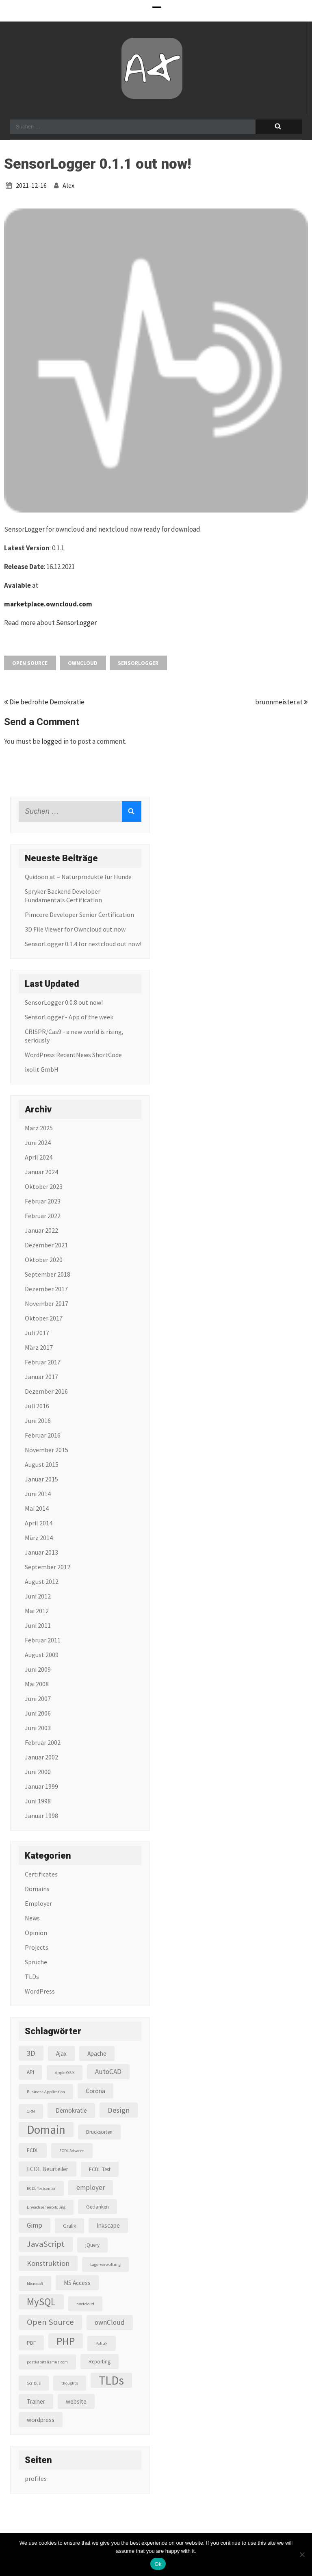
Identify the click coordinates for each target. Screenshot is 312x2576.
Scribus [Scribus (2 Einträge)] (34, 2383)
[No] (302, 2554)
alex (68, 185)
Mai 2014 (37, 1508)
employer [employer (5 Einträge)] (90, 2187)
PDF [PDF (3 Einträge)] (31, 2342)
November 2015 (46, 1450)
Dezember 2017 (46, 1289)
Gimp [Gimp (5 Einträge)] (34, 2225)
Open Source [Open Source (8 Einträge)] (50, 2322)
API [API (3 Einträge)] (30, 2072)
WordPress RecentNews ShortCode (73, 1055)
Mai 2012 (37, 1611)
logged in (55, 741)
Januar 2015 (41, 1479)
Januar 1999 (41, 1786)
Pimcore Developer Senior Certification (79, 914)
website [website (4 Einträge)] (76, 2401)
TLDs (32, 1976)
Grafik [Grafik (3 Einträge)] (69, 2225)
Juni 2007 (38, 1698)
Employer (38, 1903)
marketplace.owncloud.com (48, 603)
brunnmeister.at (281, 701)
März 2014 (39, 1537)
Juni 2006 (38, 1713)
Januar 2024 (41, 1172)
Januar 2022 (41, 1230)
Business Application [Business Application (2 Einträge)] (46, 2091)
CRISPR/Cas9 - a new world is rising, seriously (74, 1035)
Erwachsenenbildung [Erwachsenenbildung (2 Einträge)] (46, 2207)
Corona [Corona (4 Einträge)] (95, 2091)
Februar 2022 (43, 1216)
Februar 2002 (43, 1742)
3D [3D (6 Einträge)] (31, 2053)
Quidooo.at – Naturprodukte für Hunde (78, 877)
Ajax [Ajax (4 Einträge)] (61, 2053)
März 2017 (39, 1347)
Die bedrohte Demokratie (44, 701)
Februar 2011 (43, 1640)
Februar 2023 (43, 1201)
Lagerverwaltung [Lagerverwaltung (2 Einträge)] (105, 2264)
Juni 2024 (38, 1142)
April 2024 (38, 1157)
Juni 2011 (38, 1625)
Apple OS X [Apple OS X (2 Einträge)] (64, 2072)
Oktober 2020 (44, 1259)
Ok (157, 2564)
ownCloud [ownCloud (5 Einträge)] (110, 2322)
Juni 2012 (38, 1596)
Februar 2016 (43, 1435)
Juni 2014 (38, 1494)
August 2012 (41, 1581)
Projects (36, 1947)
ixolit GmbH (41, 1069)
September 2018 (47, 1274)
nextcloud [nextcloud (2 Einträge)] (85, 2304)
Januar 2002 (41, 1757)
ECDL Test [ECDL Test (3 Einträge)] (99, 2169)
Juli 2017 (37, 1333)
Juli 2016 (37, 1406)
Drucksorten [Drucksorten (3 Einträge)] (99, 2132)
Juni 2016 (38, 1420)
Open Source (30, 663)
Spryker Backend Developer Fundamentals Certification (63, 895)
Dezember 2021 (46, 1245)
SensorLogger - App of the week (69, 1017)
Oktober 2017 (44, 1318)
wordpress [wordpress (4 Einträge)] (40, 2420)
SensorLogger (76, 622)
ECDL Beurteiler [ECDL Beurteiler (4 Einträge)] (47, 2169)
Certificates (41, 1874)
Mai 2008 (37, 1684)
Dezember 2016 (46, 1391)
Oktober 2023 (44, 1186)
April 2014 (38, 1523)
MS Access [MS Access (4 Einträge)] (77, 2283)
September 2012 (47, 1567)
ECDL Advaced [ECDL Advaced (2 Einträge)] (71, 2150)
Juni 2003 (38, 1728)
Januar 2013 (41, 1552)
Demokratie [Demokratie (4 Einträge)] (71, 2110)
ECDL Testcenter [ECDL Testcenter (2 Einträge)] (41, 2188)
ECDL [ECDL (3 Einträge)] (33, 2150)
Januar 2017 (41, 1377)
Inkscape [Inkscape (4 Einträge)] (108, 2225)
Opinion (36, 1933)
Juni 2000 (38, 1772)
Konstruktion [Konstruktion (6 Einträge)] (48, 2263)
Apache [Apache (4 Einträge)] (96, 2053)
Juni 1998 (38, 1801)
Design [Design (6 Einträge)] (119, 2110)
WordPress (40, 1991)
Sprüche (36, 1962)
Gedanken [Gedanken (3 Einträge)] (97, 2206)
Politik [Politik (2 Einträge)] (101, 2343)
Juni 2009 (38, 1669)
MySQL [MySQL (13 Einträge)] (41, 2302)
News (32, 1918)
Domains (37, 1889)
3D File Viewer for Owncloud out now (75, 929)
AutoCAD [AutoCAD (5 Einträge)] (108, 2071)
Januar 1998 (41, 1815)
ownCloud (83, 663)
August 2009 (41, 1655)
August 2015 (41, 1464)
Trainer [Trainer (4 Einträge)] (36, 2401)
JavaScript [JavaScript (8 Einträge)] (46, 2244)
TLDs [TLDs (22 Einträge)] (111, 2380)
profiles (36, 2478)
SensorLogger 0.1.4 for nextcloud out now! (83, 944)
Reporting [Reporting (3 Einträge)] (99, 2361)
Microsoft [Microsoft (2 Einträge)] (35, 2283)
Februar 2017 (43, 1362)
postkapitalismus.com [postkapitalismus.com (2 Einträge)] (47, 2362)
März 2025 (39, 1128)
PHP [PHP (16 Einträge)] (65, 2341)
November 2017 (46, 1303)
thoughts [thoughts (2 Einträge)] (69, 2383)
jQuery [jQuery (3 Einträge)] (92, 2245)
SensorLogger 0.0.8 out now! (64, 1002)
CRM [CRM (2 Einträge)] (31, 2111)
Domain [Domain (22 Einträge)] (46, 2129)
